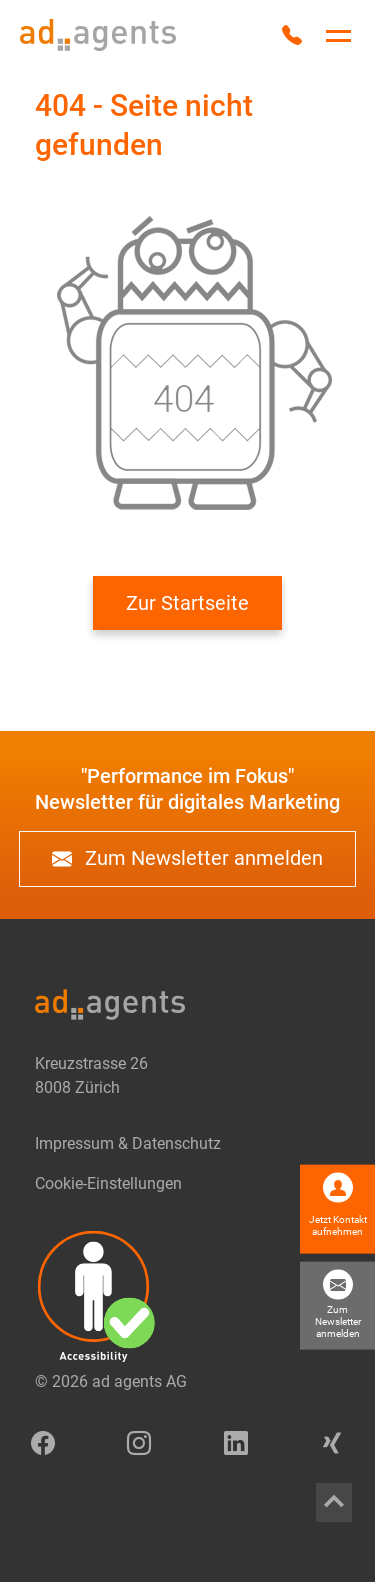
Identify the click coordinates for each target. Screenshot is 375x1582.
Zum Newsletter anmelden (187, 859)
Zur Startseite (187, 603)
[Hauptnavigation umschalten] (338, 36)
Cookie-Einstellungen (108, 1183)
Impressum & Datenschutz (128, 1143)
